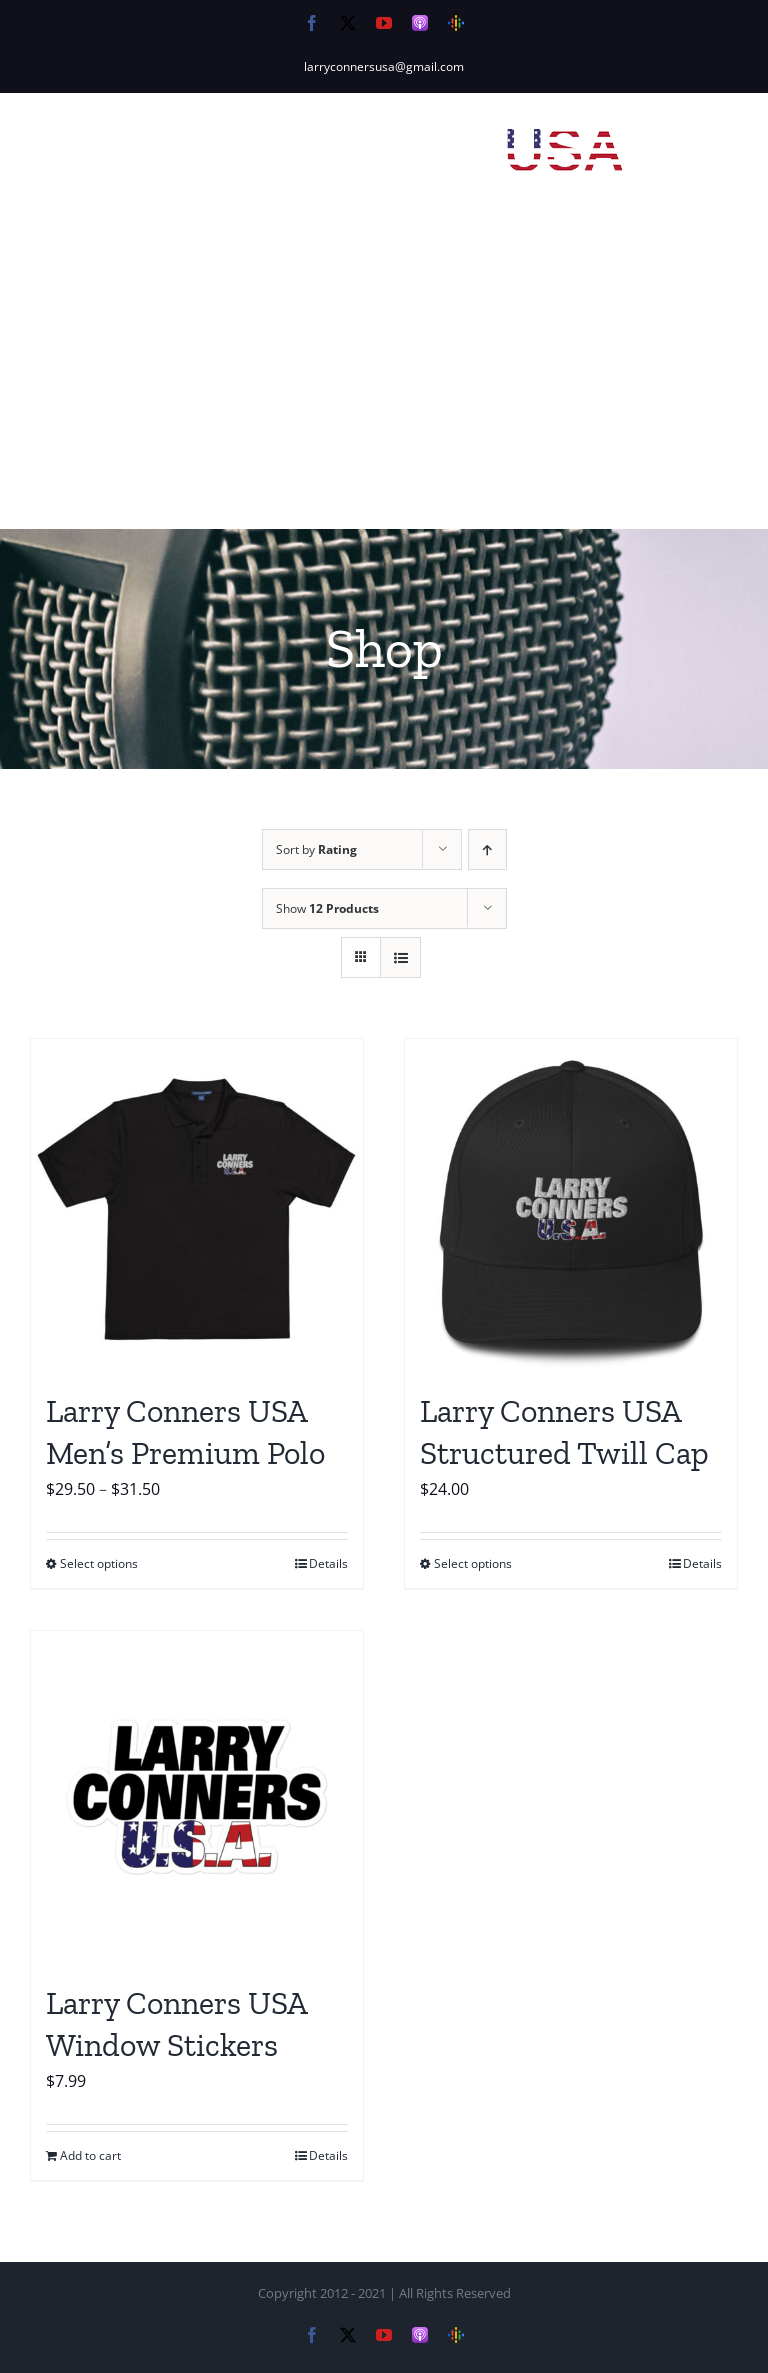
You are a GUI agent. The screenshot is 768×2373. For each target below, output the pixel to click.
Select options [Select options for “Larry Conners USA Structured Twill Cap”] (473, 1563)
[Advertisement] (384, 379)
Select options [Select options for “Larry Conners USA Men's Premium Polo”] (99, 1563)
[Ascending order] (487, 849)
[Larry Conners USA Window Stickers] (197, 1797)
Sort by (316, 849)
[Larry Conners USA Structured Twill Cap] (571, 1205)
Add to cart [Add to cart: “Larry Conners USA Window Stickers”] (90, 2155)
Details (328, 1563)
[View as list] (400, 957)
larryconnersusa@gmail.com (384, 66)
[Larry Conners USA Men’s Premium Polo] (197, 1205)
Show (327, 908)
